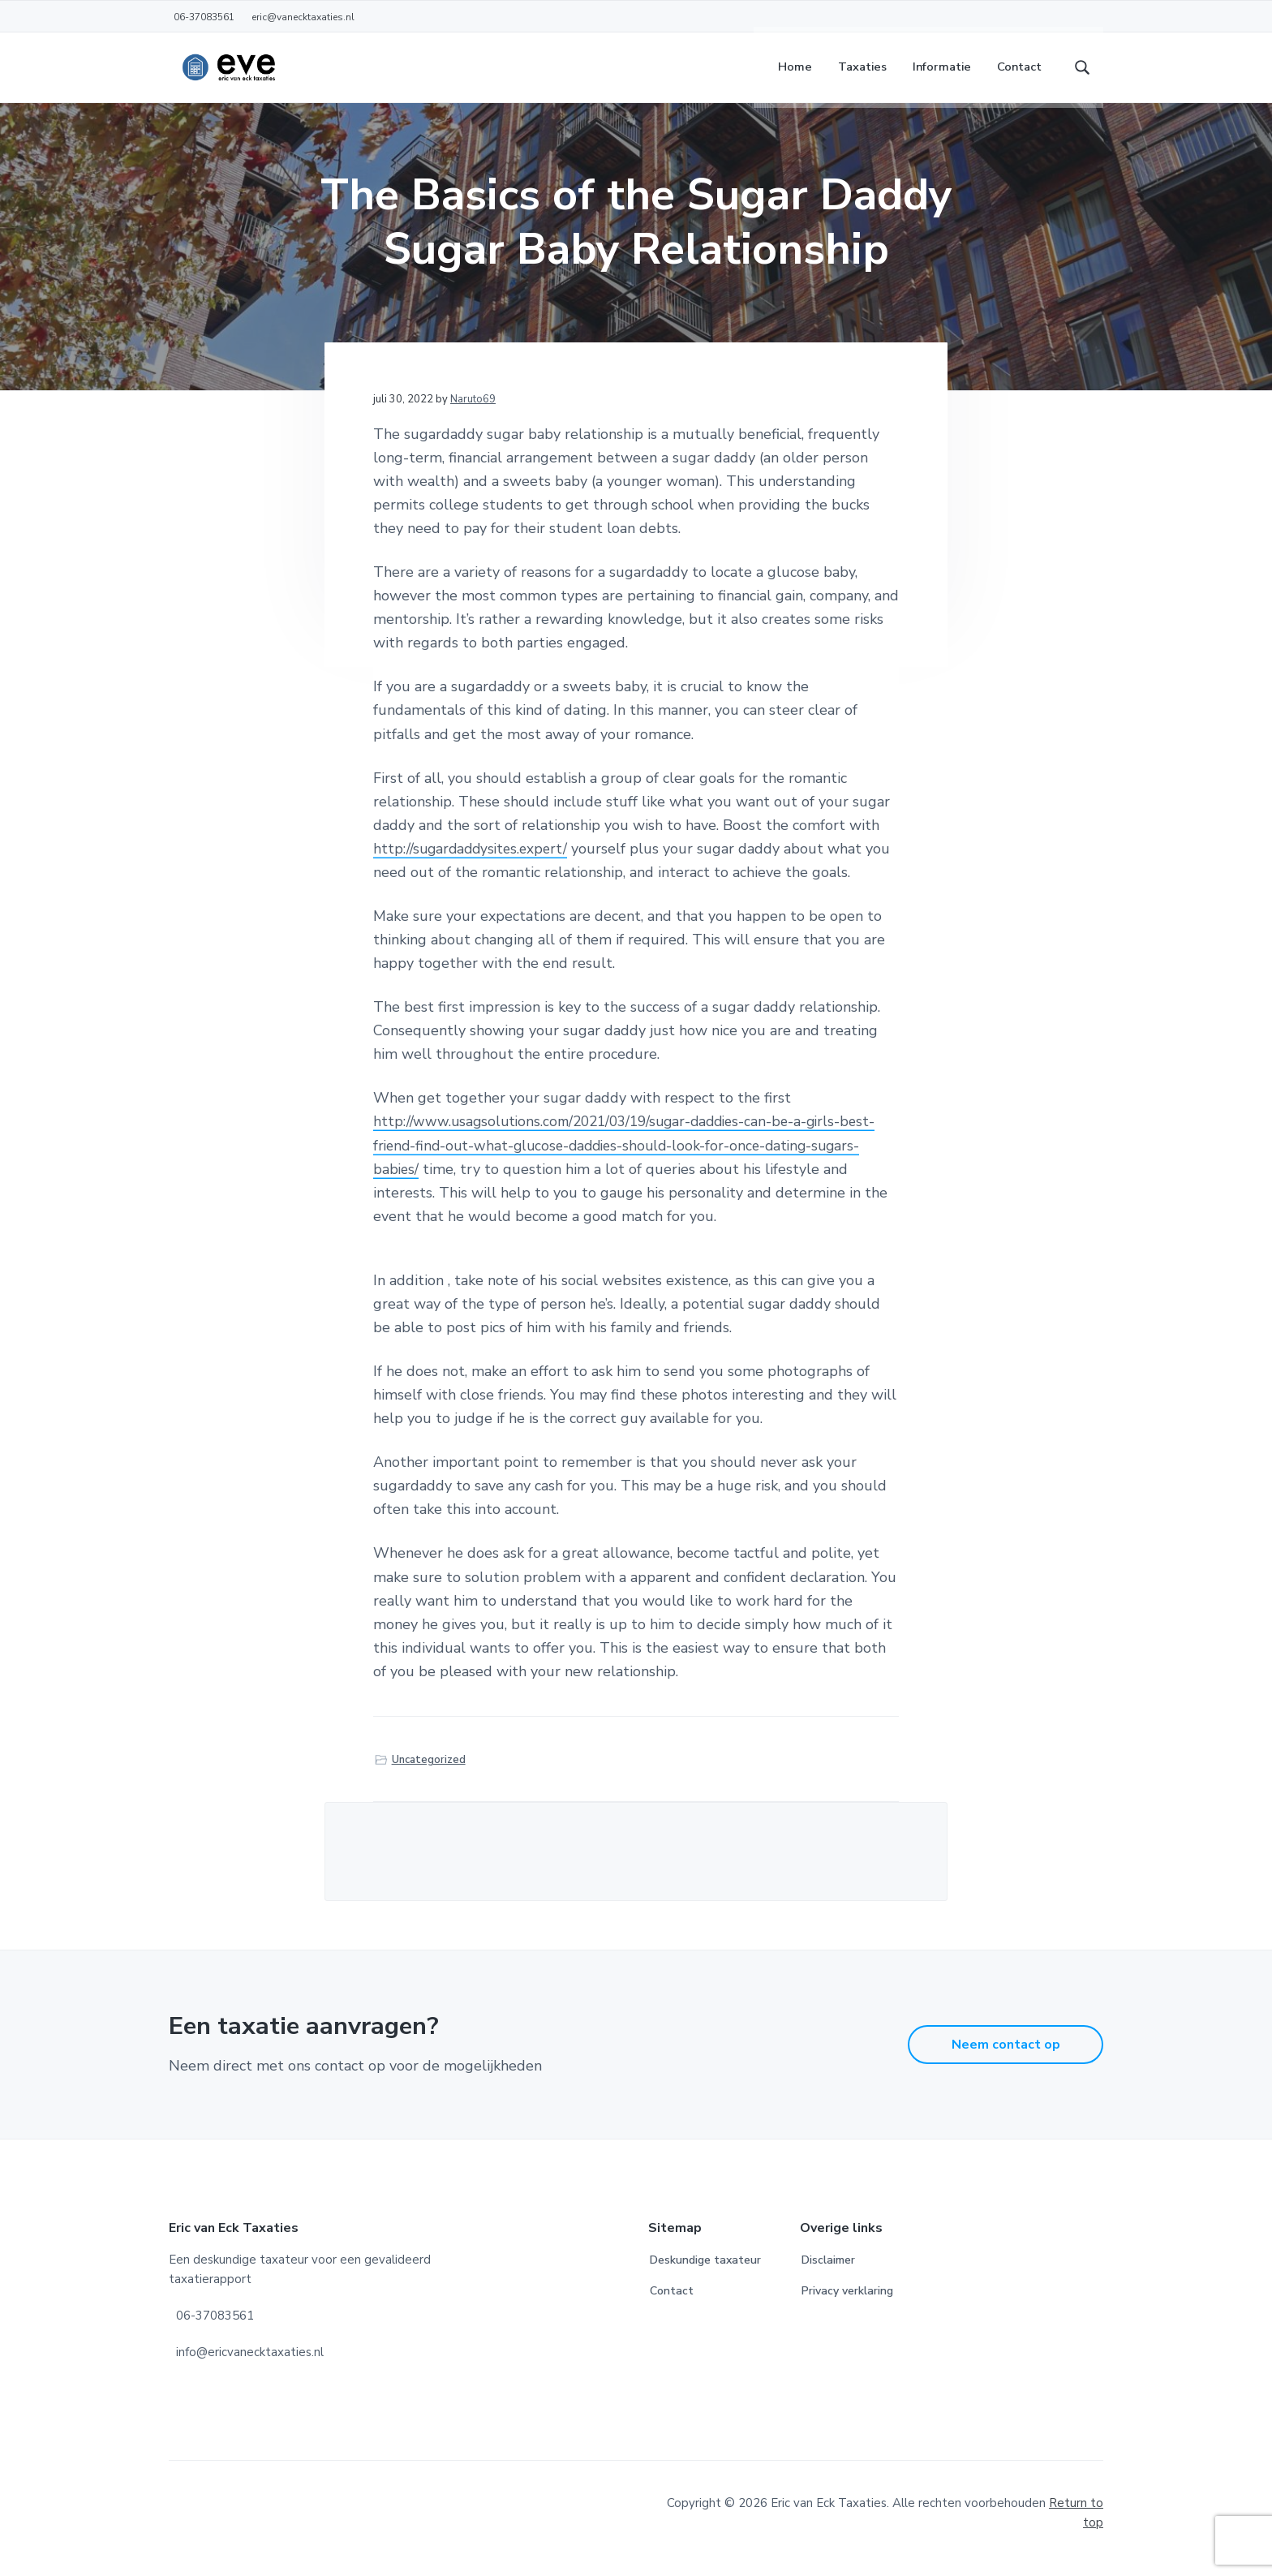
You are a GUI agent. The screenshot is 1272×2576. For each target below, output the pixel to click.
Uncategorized (429, 1770)
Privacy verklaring (847, 2302)
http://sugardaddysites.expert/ (473, 860)
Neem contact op (1006, 2056)
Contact (672, 2302)
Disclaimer (828, 2271)
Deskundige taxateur (705, 2271)
